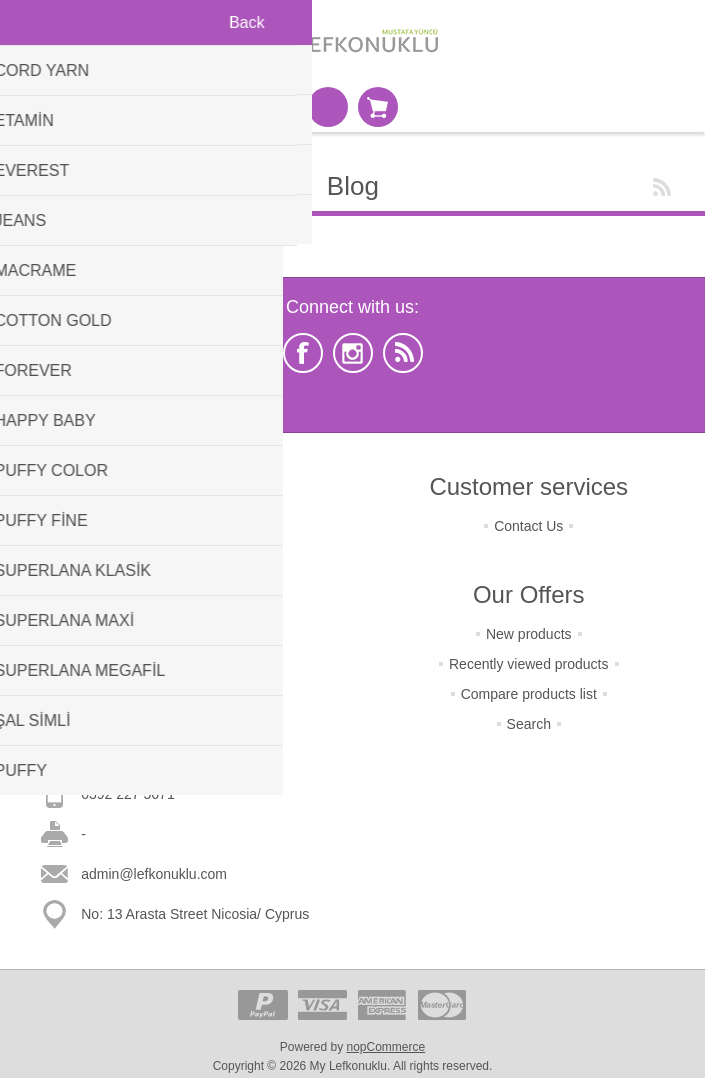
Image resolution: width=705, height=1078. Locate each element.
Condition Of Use (176, 616)
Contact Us (528, 526)
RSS (662, 187)
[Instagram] (353, 353)
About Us (176, 646)
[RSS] (403, 353)
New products (529, 634)
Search (529, 724)
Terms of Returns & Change (176, 526)
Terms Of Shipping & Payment (176, 556)
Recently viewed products (529, 664)
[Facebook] (303, 353)
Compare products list (529, 694)
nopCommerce (386, 1047)
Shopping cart (378, 107)
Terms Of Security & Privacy (176, 586)
